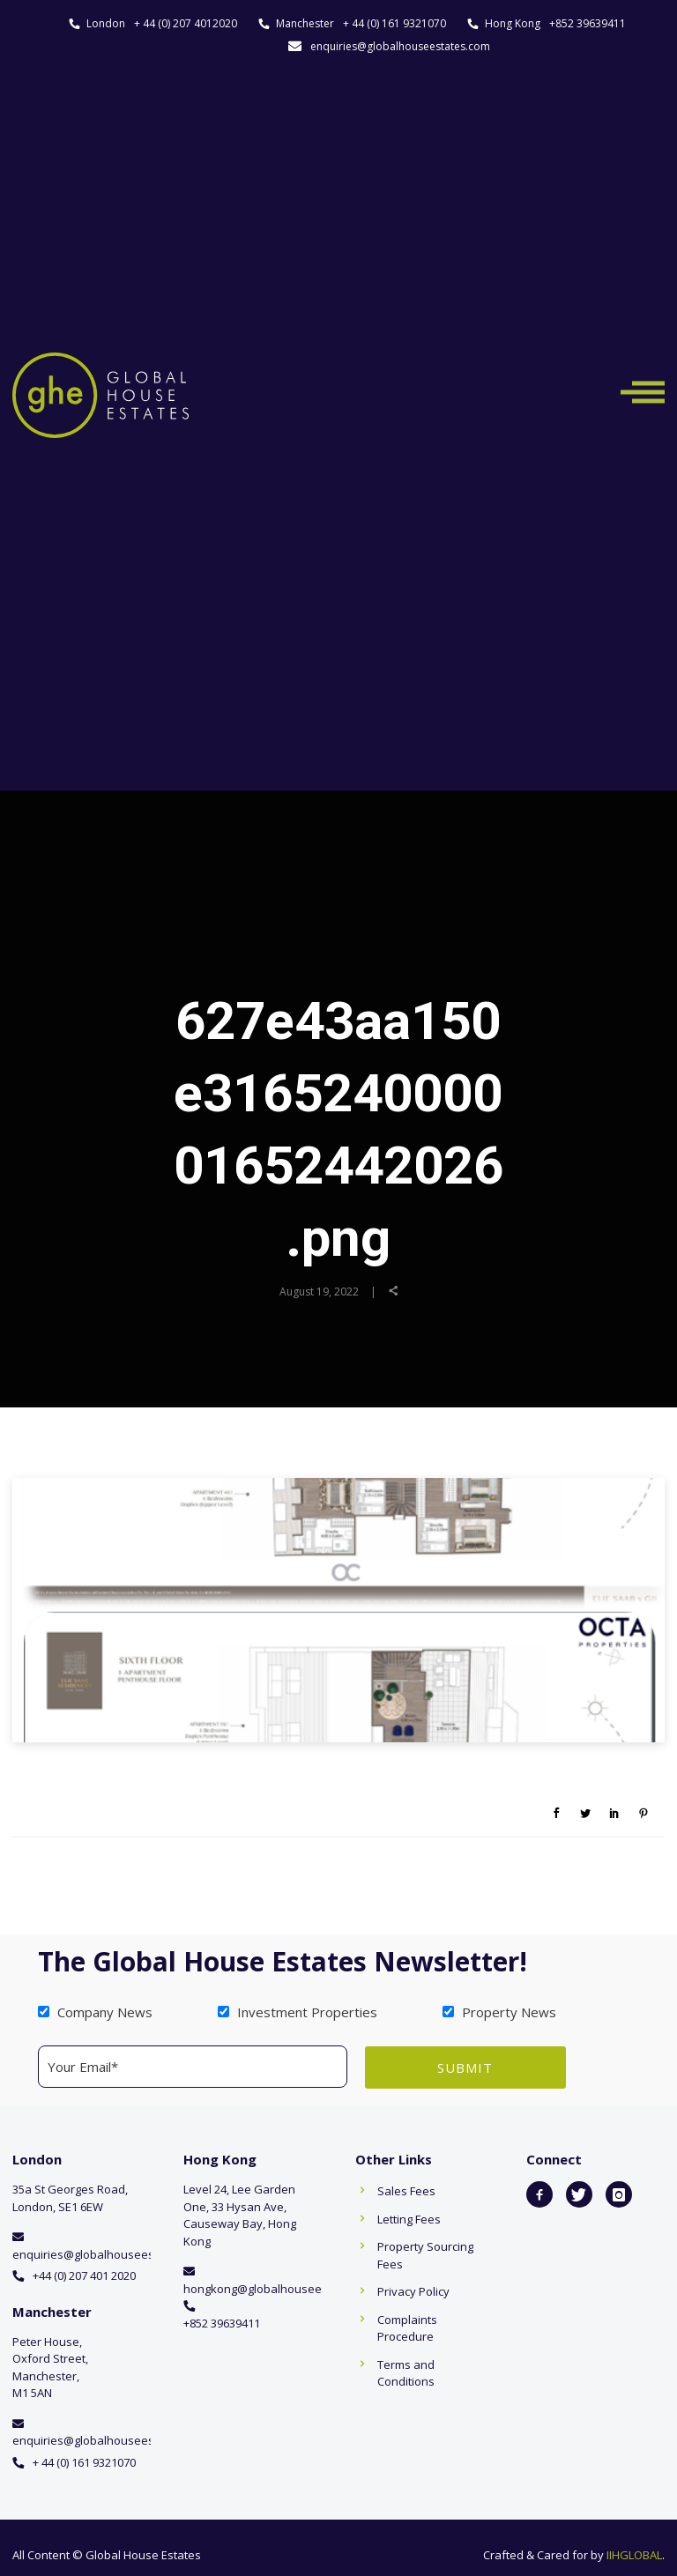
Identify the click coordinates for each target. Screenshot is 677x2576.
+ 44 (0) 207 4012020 (185, 23)
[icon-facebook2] (539, 2193)
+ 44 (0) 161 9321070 (394, 23)
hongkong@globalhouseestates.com (281, 2288)
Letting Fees (409, 2218)
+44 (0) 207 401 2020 (84, 2275)
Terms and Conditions (406, 2372)
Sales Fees (406, 2190)
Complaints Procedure (407, 2327)
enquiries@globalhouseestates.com (400, 46)
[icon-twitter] (579, 2193)
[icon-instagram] (619, 2193)
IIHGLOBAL (634, 2554)
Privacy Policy (413, 2290)
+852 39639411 (587, 23)
